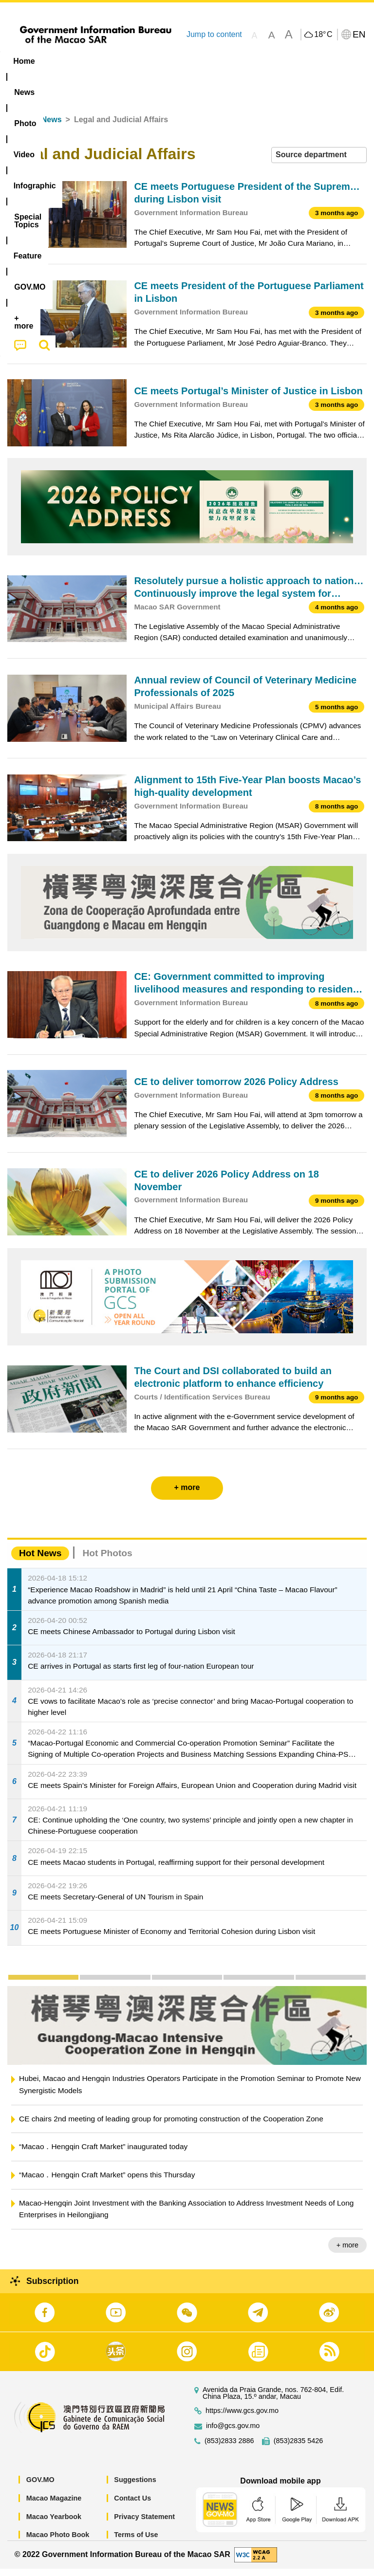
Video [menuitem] (145, 61)
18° (323, 34)
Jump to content (214, 34)
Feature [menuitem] (324, 61)
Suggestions (135, 2487)
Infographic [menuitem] (197, 61)
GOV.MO (40, 2487)
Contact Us (132, 2506)
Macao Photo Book (58, 2542)
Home (18, 127)
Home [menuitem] (24, 61)
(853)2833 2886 (229, 2448)
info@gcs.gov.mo (233, 2433)
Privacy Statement (144, 2524)
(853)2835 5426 (298, 2448)
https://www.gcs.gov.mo (242, 2418)
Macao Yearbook (53, 2524)
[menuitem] (62, 61)
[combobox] (319, 162)
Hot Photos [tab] (107, 1561)
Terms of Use (136, 2542)
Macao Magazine (54, 2506)
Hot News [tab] (40, 1561)
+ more (347, 2253)
